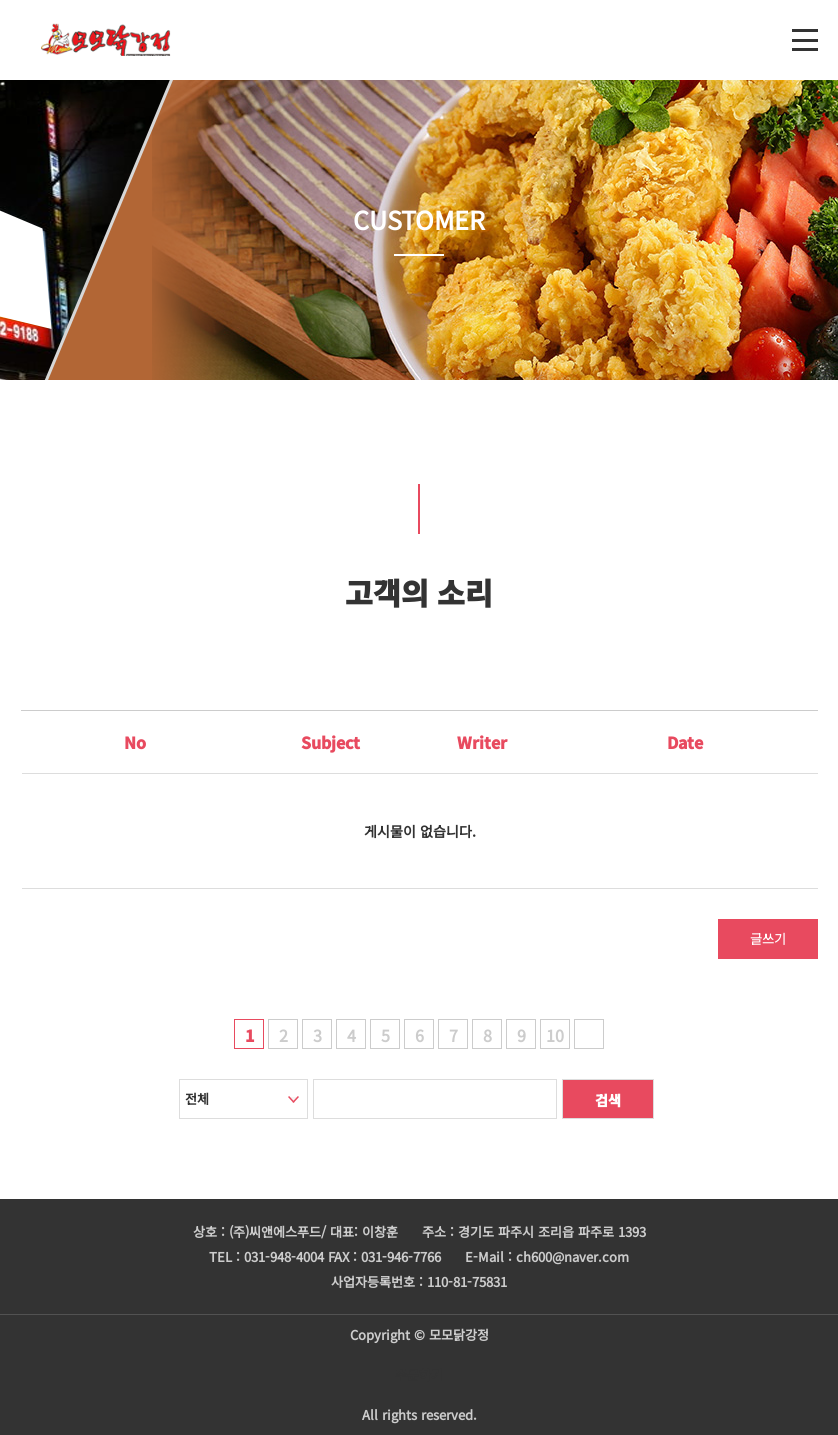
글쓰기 (768, 938)
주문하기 (419, 1374)
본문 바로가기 (0, 0)
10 (555, 1035)
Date (685, 742)
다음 (589, 1034)
